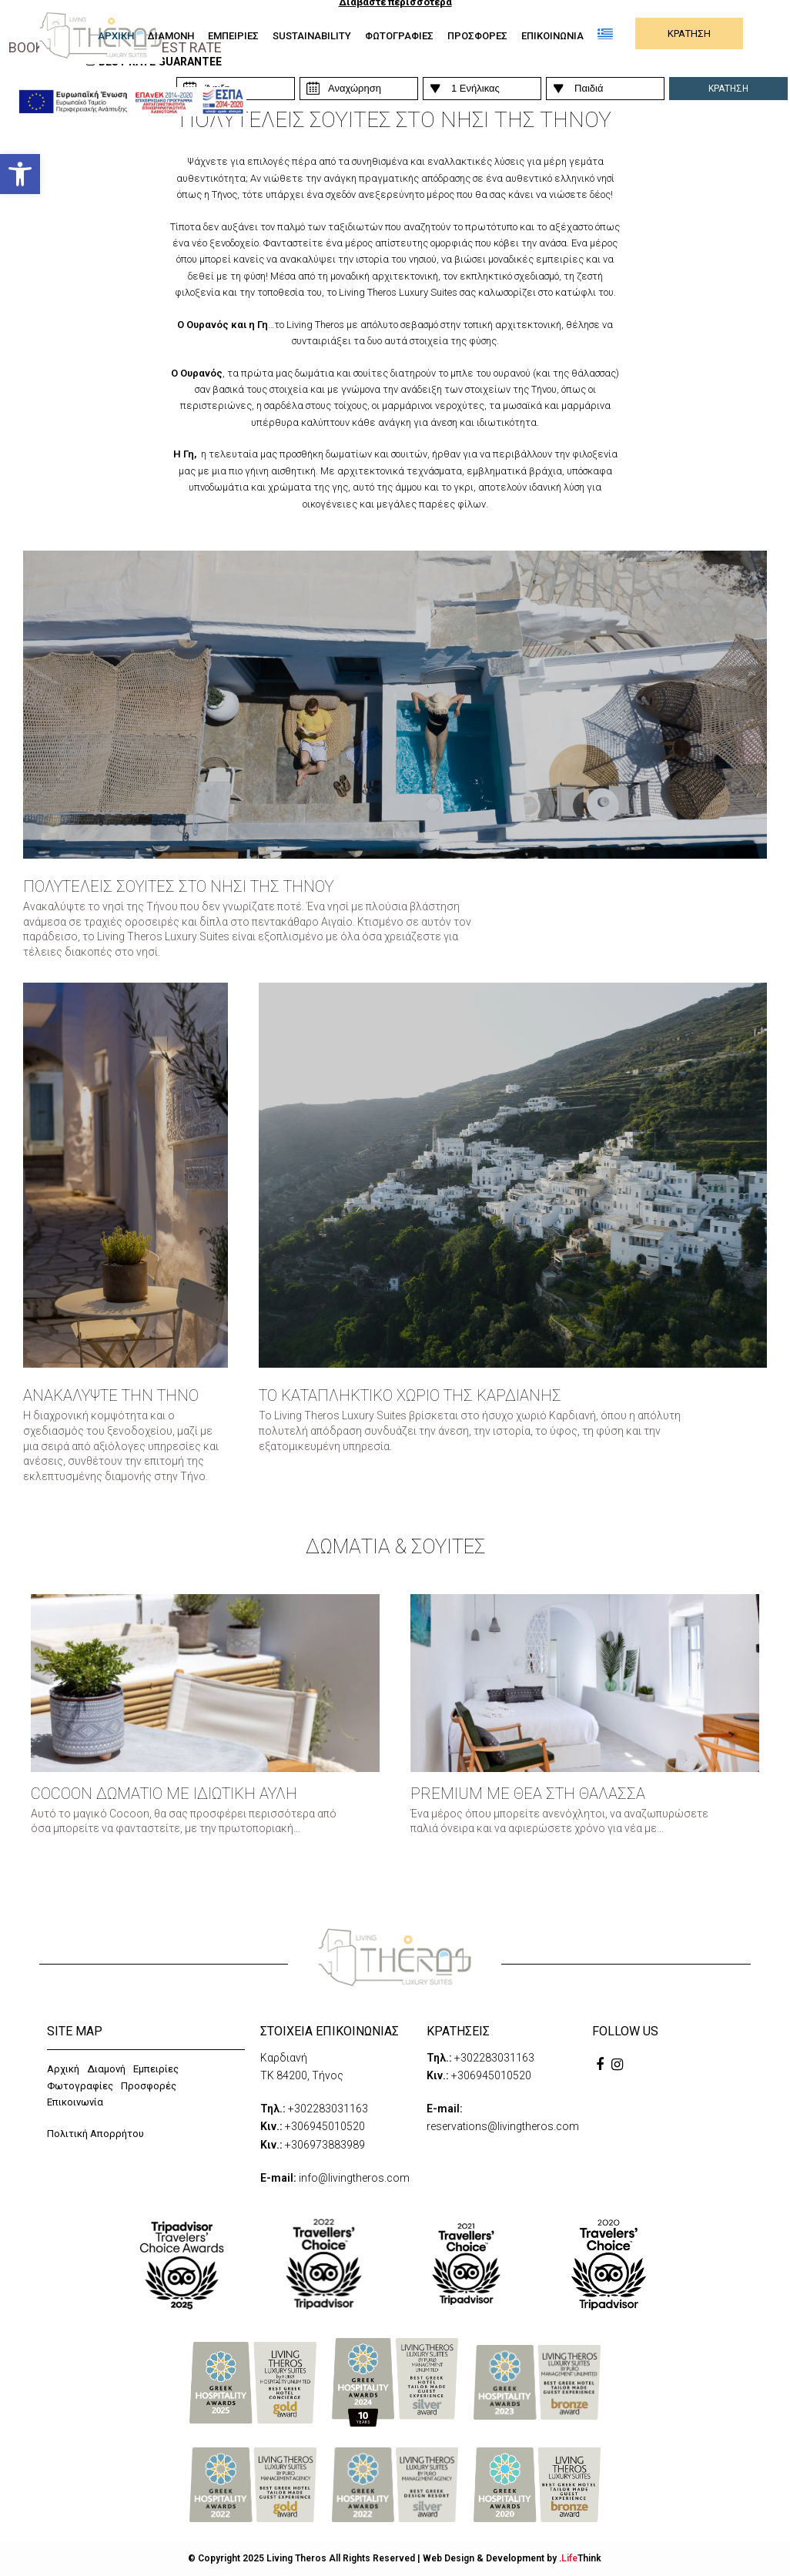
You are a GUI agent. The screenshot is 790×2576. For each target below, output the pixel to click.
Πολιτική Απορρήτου (95, 2133)
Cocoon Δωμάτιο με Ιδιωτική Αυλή (164, 1793)
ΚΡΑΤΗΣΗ (689, 33)
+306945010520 (325, 2126)
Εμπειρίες (156, 2069)
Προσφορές (148, 2086)
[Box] (125, 1175)
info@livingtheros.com (354, 2178)
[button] (20, 174)
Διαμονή (106, 2069)
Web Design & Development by (512, 2558)
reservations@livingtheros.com (503, 2126)
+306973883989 (325, 2145)
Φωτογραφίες (80, 2086)
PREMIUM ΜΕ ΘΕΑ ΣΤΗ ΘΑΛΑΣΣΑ (527, 1793)
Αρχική (63, 2069)
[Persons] (359, 88)
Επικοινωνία (75, 2102)
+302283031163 (328, 2108)
